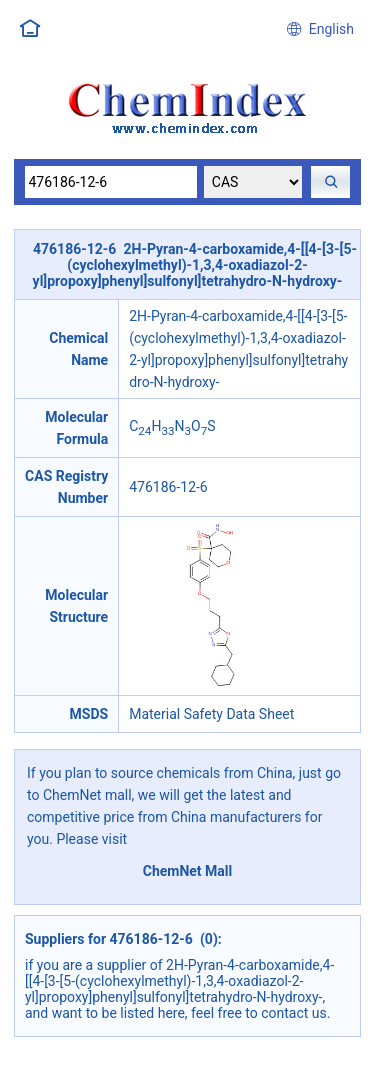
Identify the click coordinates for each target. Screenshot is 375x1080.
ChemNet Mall (188, 871)
